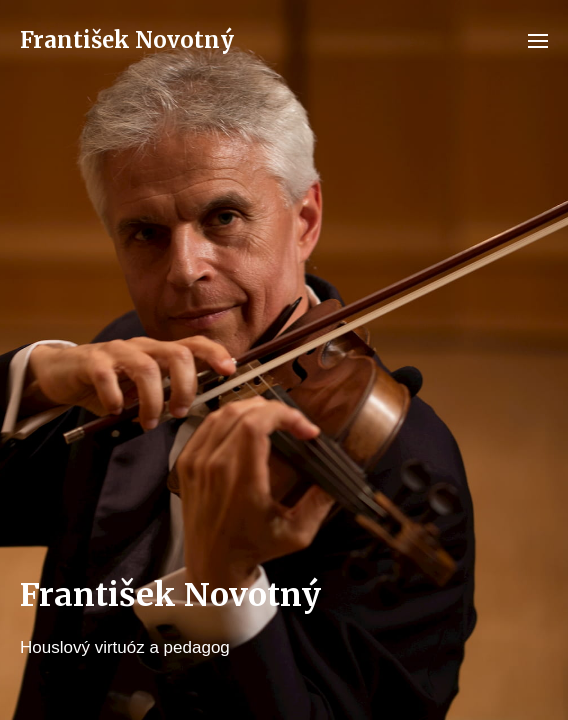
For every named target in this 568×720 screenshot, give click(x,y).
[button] (538, 40)
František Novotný (127, 40)
